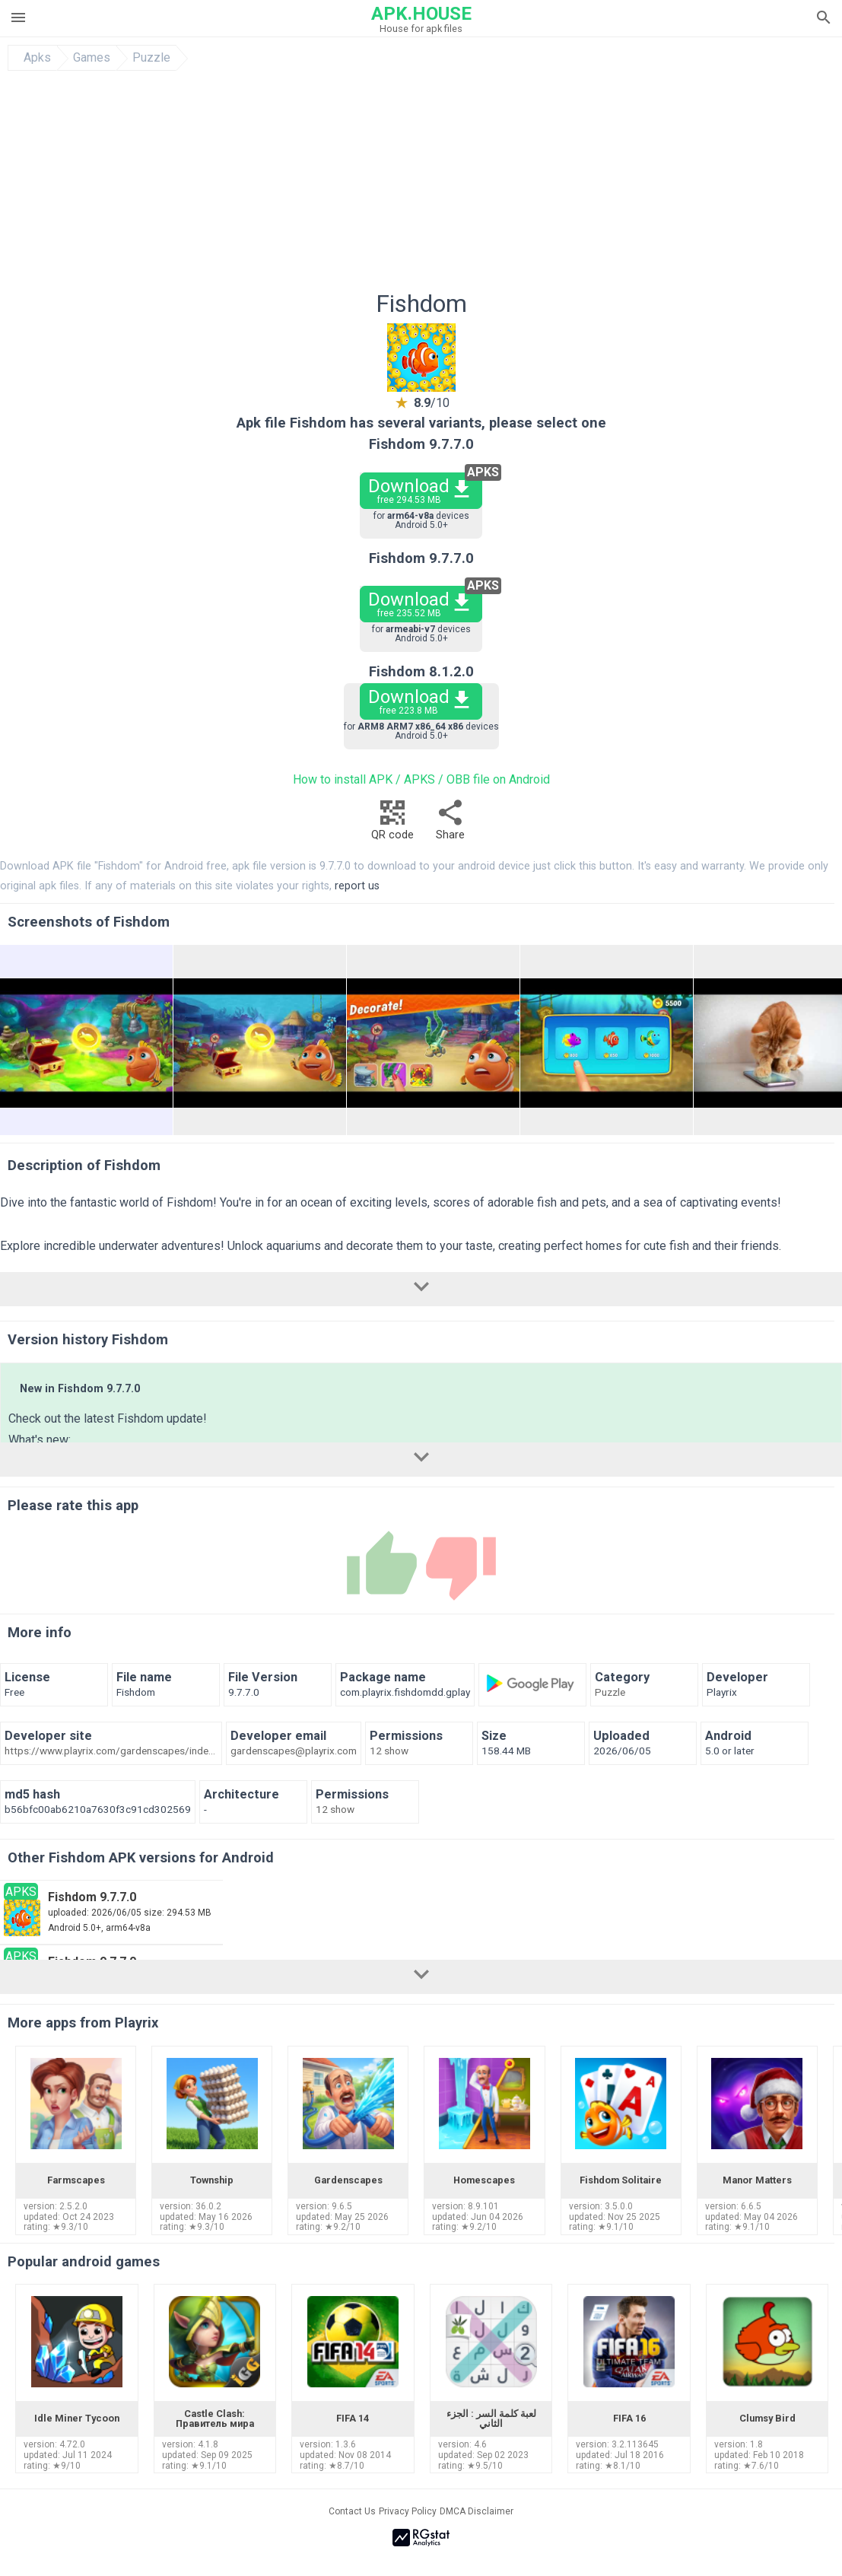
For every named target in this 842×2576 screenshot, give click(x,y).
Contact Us (352, 2511)
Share (450, 824)
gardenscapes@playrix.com (293, 1751)
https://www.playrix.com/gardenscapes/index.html (111, 1751)
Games (91, 58)
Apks (37, 58)
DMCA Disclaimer (476, 2511)
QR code (392, 824)
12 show (389, 1751)
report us (357, 885)
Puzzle (151, 58)
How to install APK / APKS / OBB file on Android (421, 779)
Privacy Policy (408, 2511)
